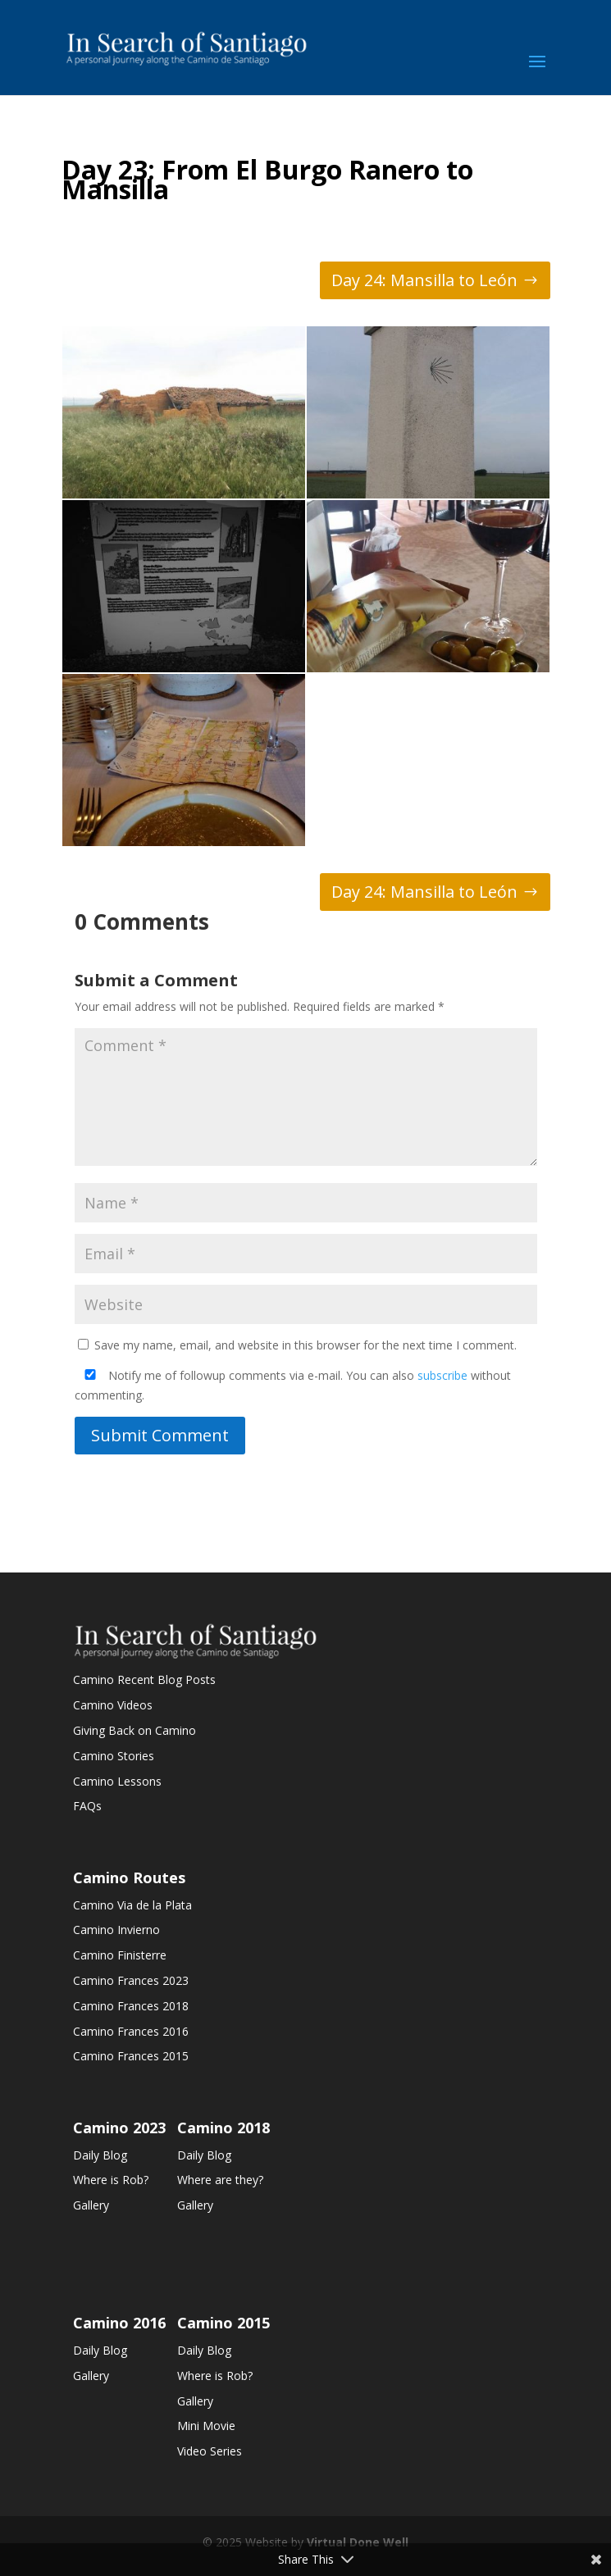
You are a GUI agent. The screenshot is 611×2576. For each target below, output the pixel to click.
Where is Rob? (110, 2179)
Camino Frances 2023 (131, 1980)
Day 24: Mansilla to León (424, 280)
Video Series (209, 2451)
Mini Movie (206, 2425)
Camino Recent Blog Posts (144, 1679)
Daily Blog (100, 2155)
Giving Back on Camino (134, 1730)
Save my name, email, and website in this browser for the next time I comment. (305, 1345)
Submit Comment (160, 1435)
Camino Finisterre (119, 1955)
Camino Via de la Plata (132, 1905)
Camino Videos (113, 1705)
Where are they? (220, 2179)
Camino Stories (113, 1756)
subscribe (442, 1375)
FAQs (87, 1806)
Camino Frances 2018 (131, 2006)
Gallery (91, 2205)
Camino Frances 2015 (131, 2056)
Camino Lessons (117, 1781)
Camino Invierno (116, 1929)
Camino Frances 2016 (131, 2031)
